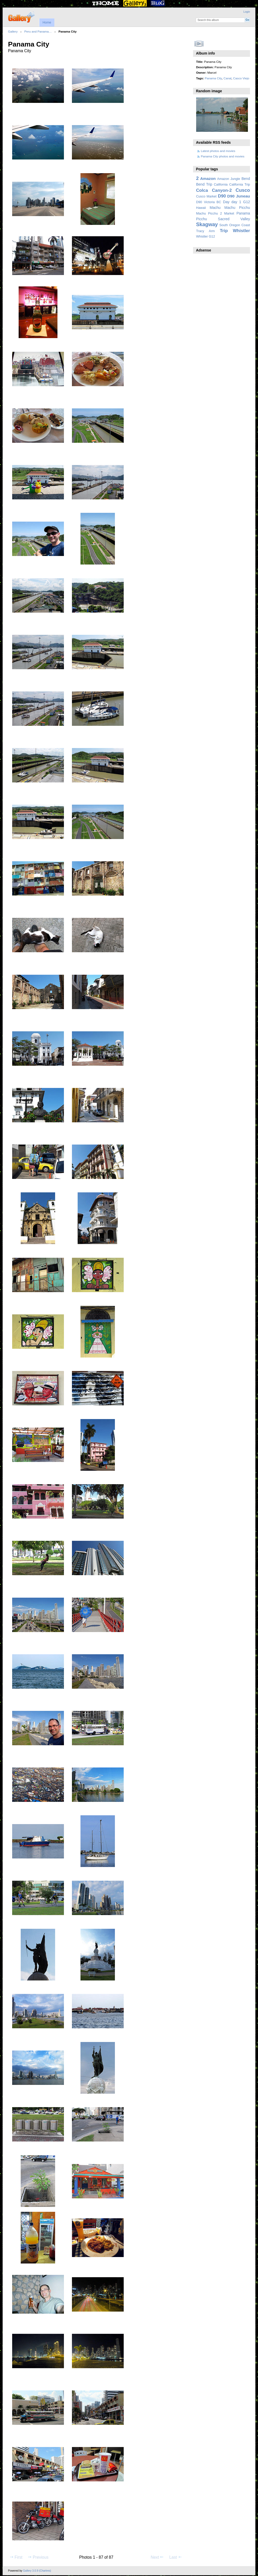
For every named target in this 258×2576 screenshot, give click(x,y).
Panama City (213, 78)
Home (46, 22)
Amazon (208, 178)
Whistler (241, 230)
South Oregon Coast (234, 225)
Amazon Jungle (228, 179)
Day (226, 202)
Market (229, 213)
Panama (243, 213)
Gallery (13, 31)
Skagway (207, 224)
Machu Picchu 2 (209, 213)
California (220, 184)
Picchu (201, 219)
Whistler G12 (205, 236)
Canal (228, 78)
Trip (224, 230)
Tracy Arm (205, 231)
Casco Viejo (241, 78)
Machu (215, 207)
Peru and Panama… (38, 31)
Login (247, 11)
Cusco (242, 190)
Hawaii (201, 208)
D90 (222, 196)
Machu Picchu (237, 207)
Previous (38, 2557)
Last (175, 2557)
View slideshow (198, 43)
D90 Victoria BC (208, 202)
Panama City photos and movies (222, 156)
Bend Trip (204, 184)
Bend (245, 179)
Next (157, 2557)
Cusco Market (206, 196)
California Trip (239, 184)
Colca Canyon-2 (214, 190)
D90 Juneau (238, 196)
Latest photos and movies (218, 151)
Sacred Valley (234, 219)
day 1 (236, 202)
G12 (246, 202)
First (16, 2557)
